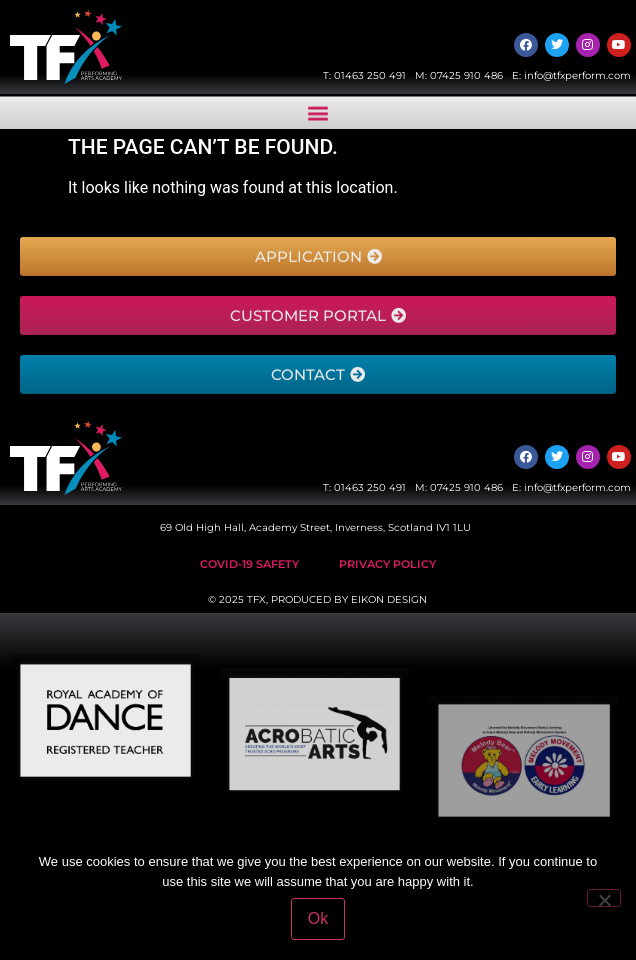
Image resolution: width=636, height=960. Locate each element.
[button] (318, 114)
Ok (318, 918)
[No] (604, 898)
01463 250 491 (370, 75)
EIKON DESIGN (389, 599)
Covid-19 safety (249, 564)
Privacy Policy (387, 564)
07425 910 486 (466, 75)
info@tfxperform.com (577, 75)
